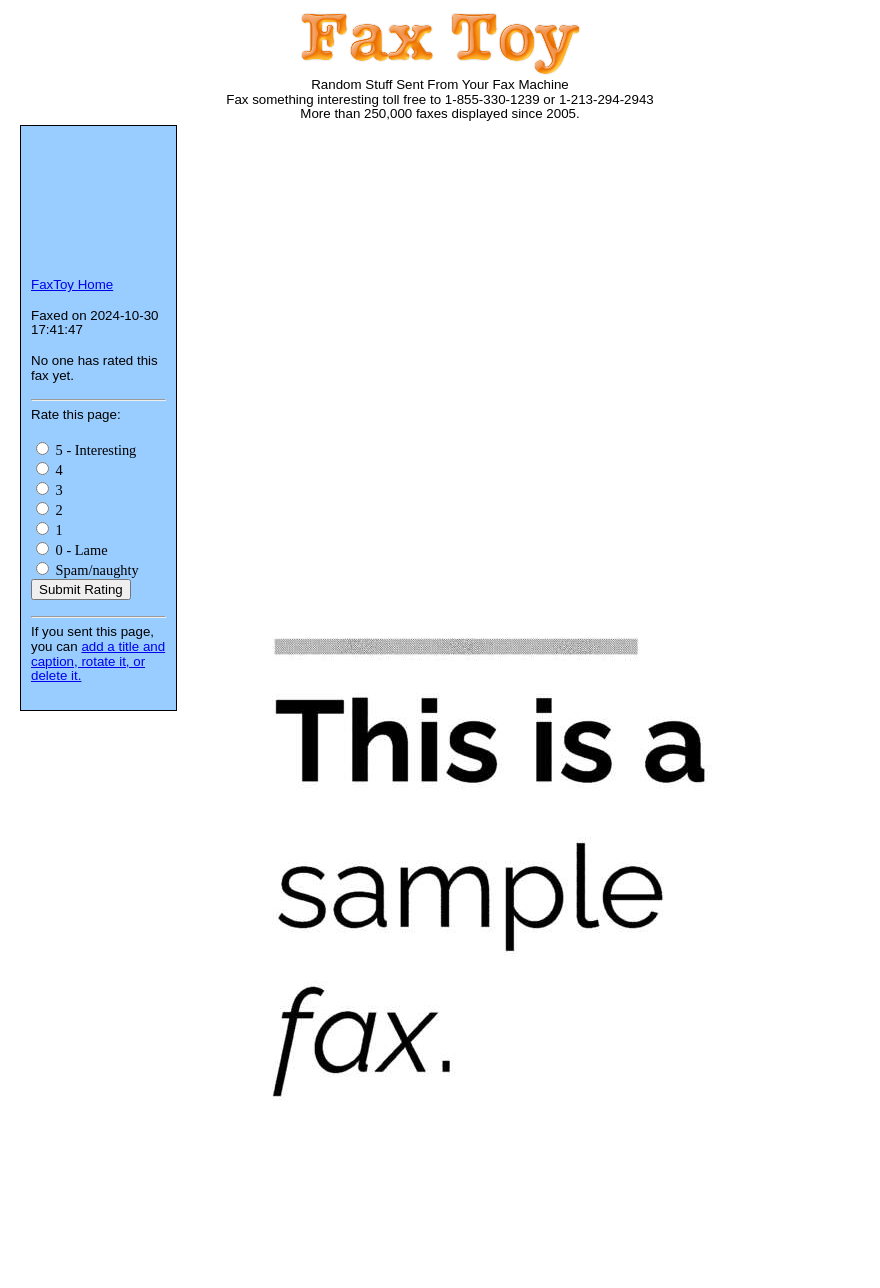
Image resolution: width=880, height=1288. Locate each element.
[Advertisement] (540, 295)
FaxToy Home (72, 284)
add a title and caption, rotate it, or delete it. (98, 661)
